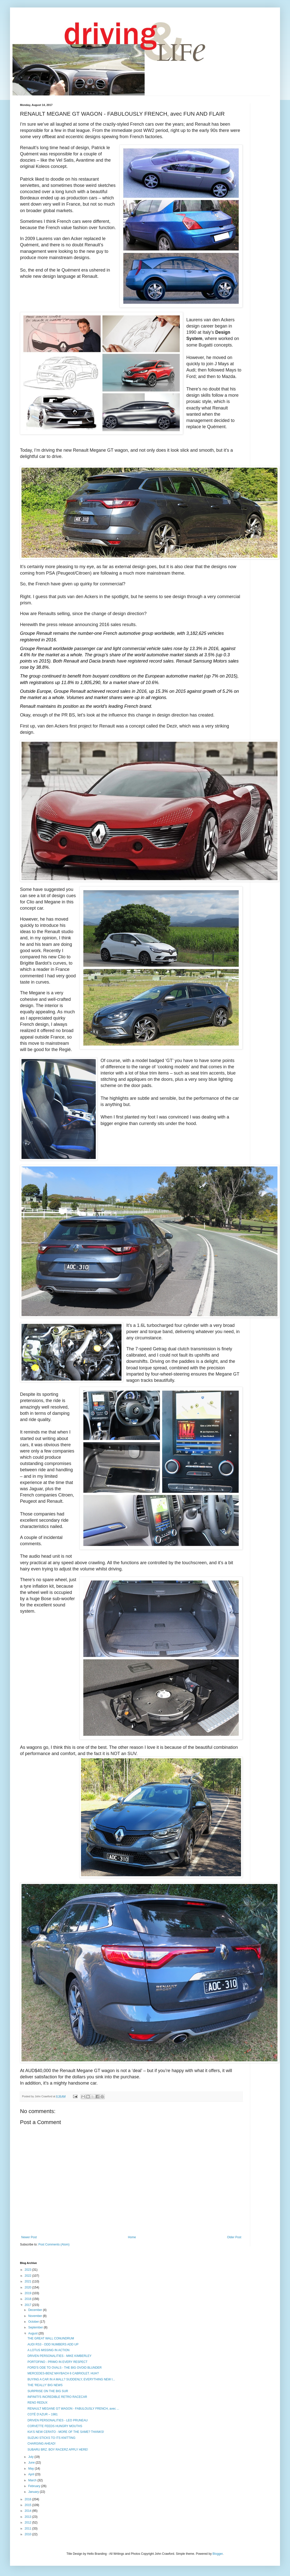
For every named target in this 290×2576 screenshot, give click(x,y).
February (34, 2486)
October (34, 2321)
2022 (28, 2275)
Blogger (217, 2554)
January (34, 2492)
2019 (28, 2293)
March (33, 2480)
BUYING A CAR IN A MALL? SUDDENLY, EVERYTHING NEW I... (71, 2379)
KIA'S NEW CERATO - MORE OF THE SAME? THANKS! (66, 2432)
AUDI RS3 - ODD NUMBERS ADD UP (53, 2344)
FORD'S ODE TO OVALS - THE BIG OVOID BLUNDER (65, 2367)
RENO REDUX (38, 2402)
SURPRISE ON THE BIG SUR (48, 2391)
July (31, 2457)
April (31, 2474)
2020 (28, 2287)
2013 (28, 2517)
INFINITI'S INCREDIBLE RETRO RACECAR (57, 2397)
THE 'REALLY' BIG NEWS (45, 2385)
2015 (28, 2505)
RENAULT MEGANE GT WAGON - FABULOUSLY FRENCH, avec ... (73, 2408)
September (36, 2327)
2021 (28, 2281)
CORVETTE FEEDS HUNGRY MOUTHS (55, 2426)
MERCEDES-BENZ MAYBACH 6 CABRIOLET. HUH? (63, 2373)
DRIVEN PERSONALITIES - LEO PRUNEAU (58, 2420)
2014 (28, 2511)
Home (132, 2237)
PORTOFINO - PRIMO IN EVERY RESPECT (58, 2362)
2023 (28, 2269)
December (35, 2310)
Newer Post (29, 2237)
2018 (28, 2299)
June (32, 2462)
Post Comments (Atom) (54, 2244)
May (31, 2468)
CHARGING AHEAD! (42, 2443)
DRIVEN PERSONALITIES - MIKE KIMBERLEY (60, 2356)
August (33, 2333)
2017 (28, 2305)
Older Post (234, 2237)
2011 (28, 2528)
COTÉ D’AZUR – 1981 (43, 2414)
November (35, 2316)
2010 (28, 2534)
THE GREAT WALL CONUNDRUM (51, 2338)
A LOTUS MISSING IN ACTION (49, 2350)
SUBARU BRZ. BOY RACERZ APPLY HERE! (58, 2449)
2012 (28, 2522)
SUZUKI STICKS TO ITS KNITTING (52, 2438)
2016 (28, 2499)
